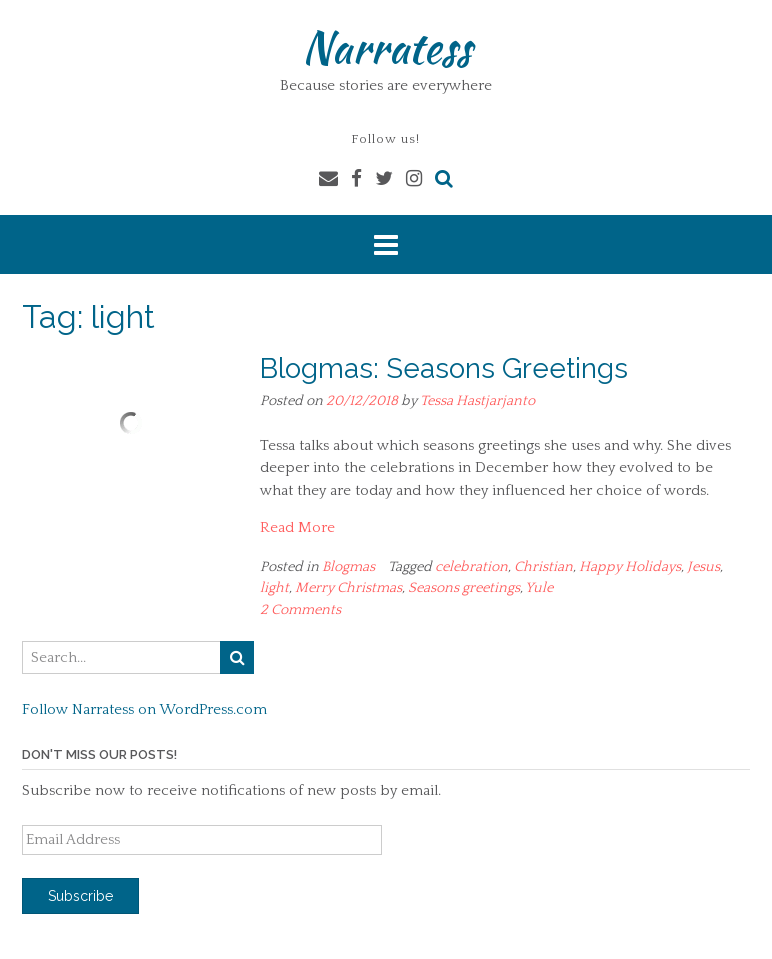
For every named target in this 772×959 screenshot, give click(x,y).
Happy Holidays (630, 567)
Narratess (386, 47)
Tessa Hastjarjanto (477, 401)
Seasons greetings (464, 588)
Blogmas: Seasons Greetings (444, 368)
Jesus (703, 567)
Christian (543, 567)
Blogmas (348, 567)
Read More (297, 527)
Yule (539, 588)
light (274, 588)
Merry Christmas (348, 588)
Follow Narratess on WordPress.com (144, 709)
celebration (471, 567)
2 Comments (300, 610)
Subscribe (80, 896)
